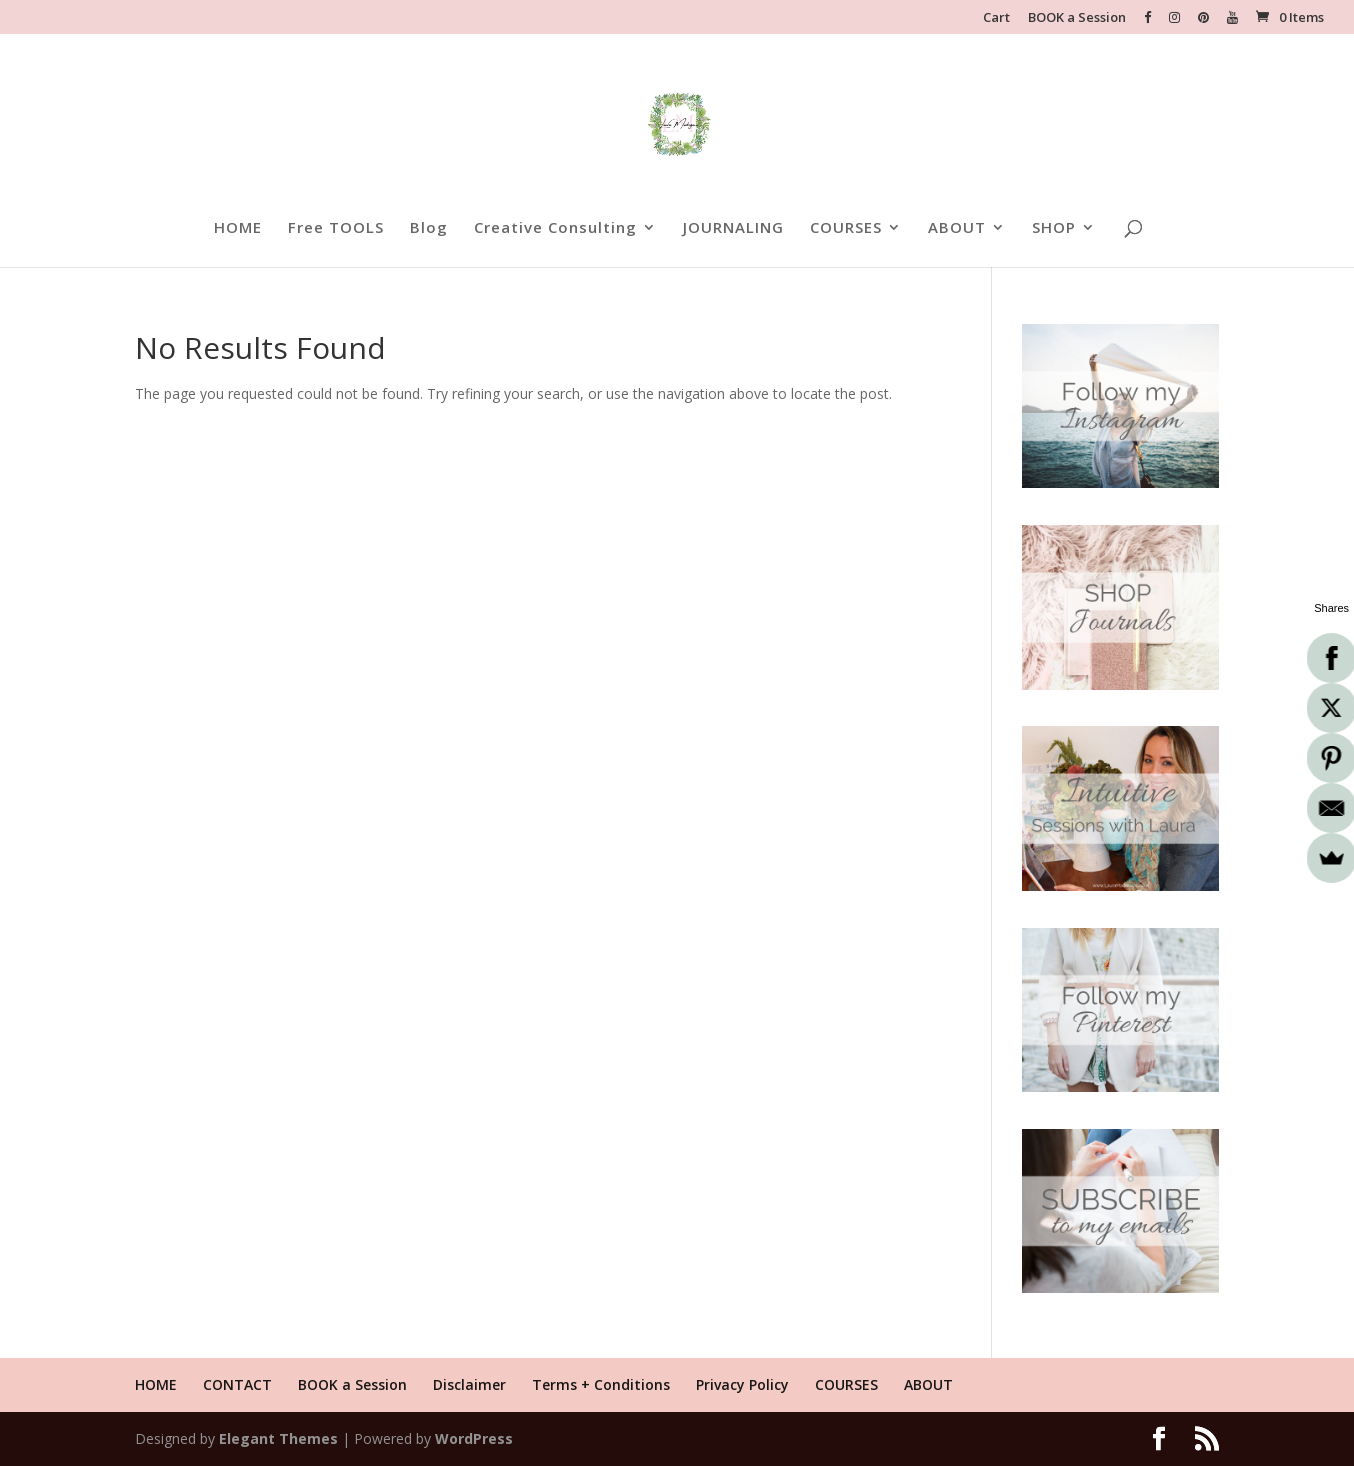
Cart (996, 18)
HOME (238, 228)
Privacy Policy (742, 1384)
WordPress (474, 1438)
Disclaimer (469, 1384)
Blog (429, 228)
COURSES (846, 228)
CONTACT (237, 1384)
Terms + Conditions (601, 1384)
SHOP (1054, 228)
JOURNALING (733, 228)
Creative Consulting (555, 228)
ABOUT (957, 228)
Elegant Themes (278, 1438)
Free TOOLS (336, 228)
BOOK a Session (1077, 18)
